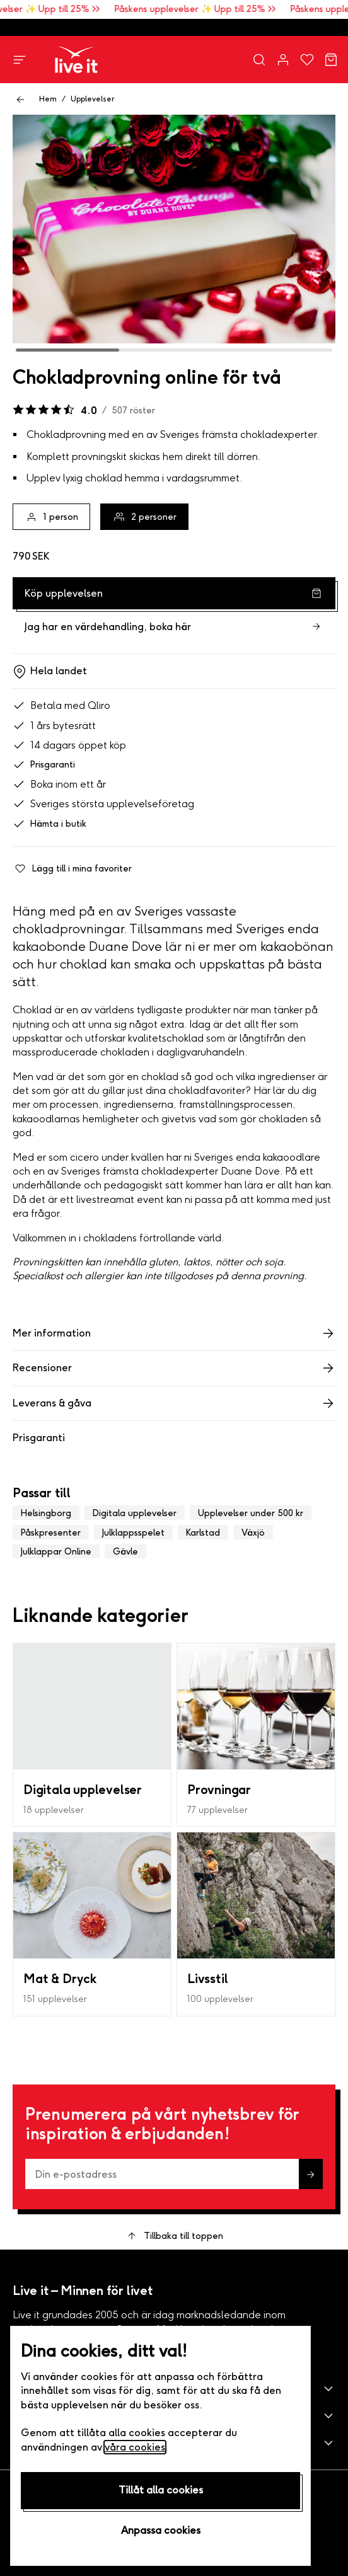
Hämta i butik (49, 824)
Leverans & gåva (174, 1403)
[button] (174, 2388)
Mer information (174, 1333)
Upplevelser (92, 99)
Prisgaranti (44, 764)
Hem (48, 99)
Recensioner (174, 1368)
